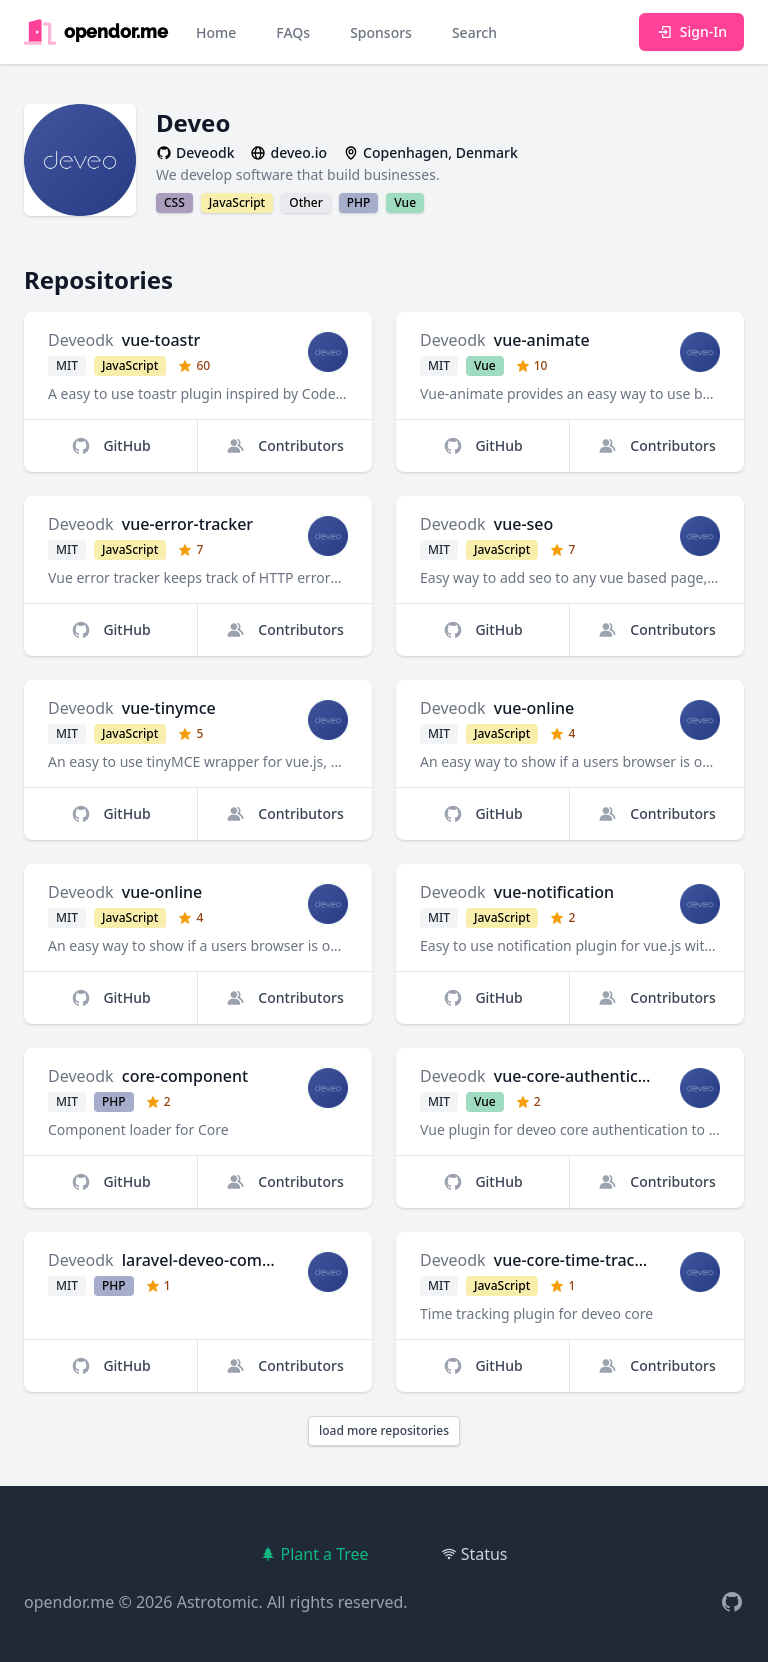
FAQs (293, 32)
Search (474, 32)
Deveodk (81, 340)
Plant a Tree (314, 1554)
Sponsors (381, 32)
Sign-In (691, 31)
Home (216, 32)
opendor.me (69, 1602)
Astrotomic (218, 1602)
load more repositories (384, 1430)
